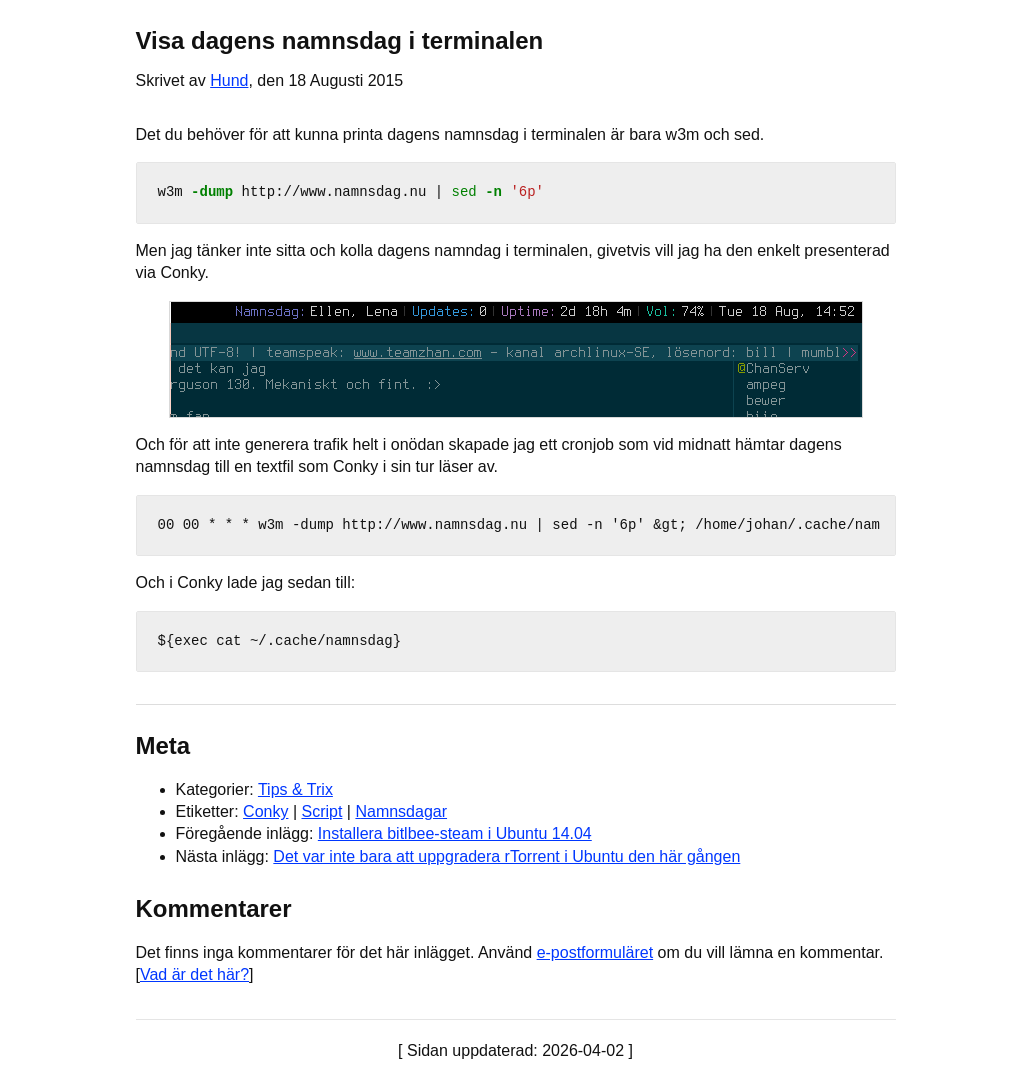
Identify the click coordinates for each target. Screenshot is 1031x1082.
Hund (229, 80)
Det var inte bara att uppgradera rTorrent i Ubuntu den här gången (506, 856)
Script (321, 811)
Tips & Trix (295, 789)
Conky (265, 811)
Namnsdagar (401, 811)
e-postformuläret (595, 952)
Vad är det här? (194, 974)
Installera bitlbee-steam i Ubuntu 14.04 (455, 833)
